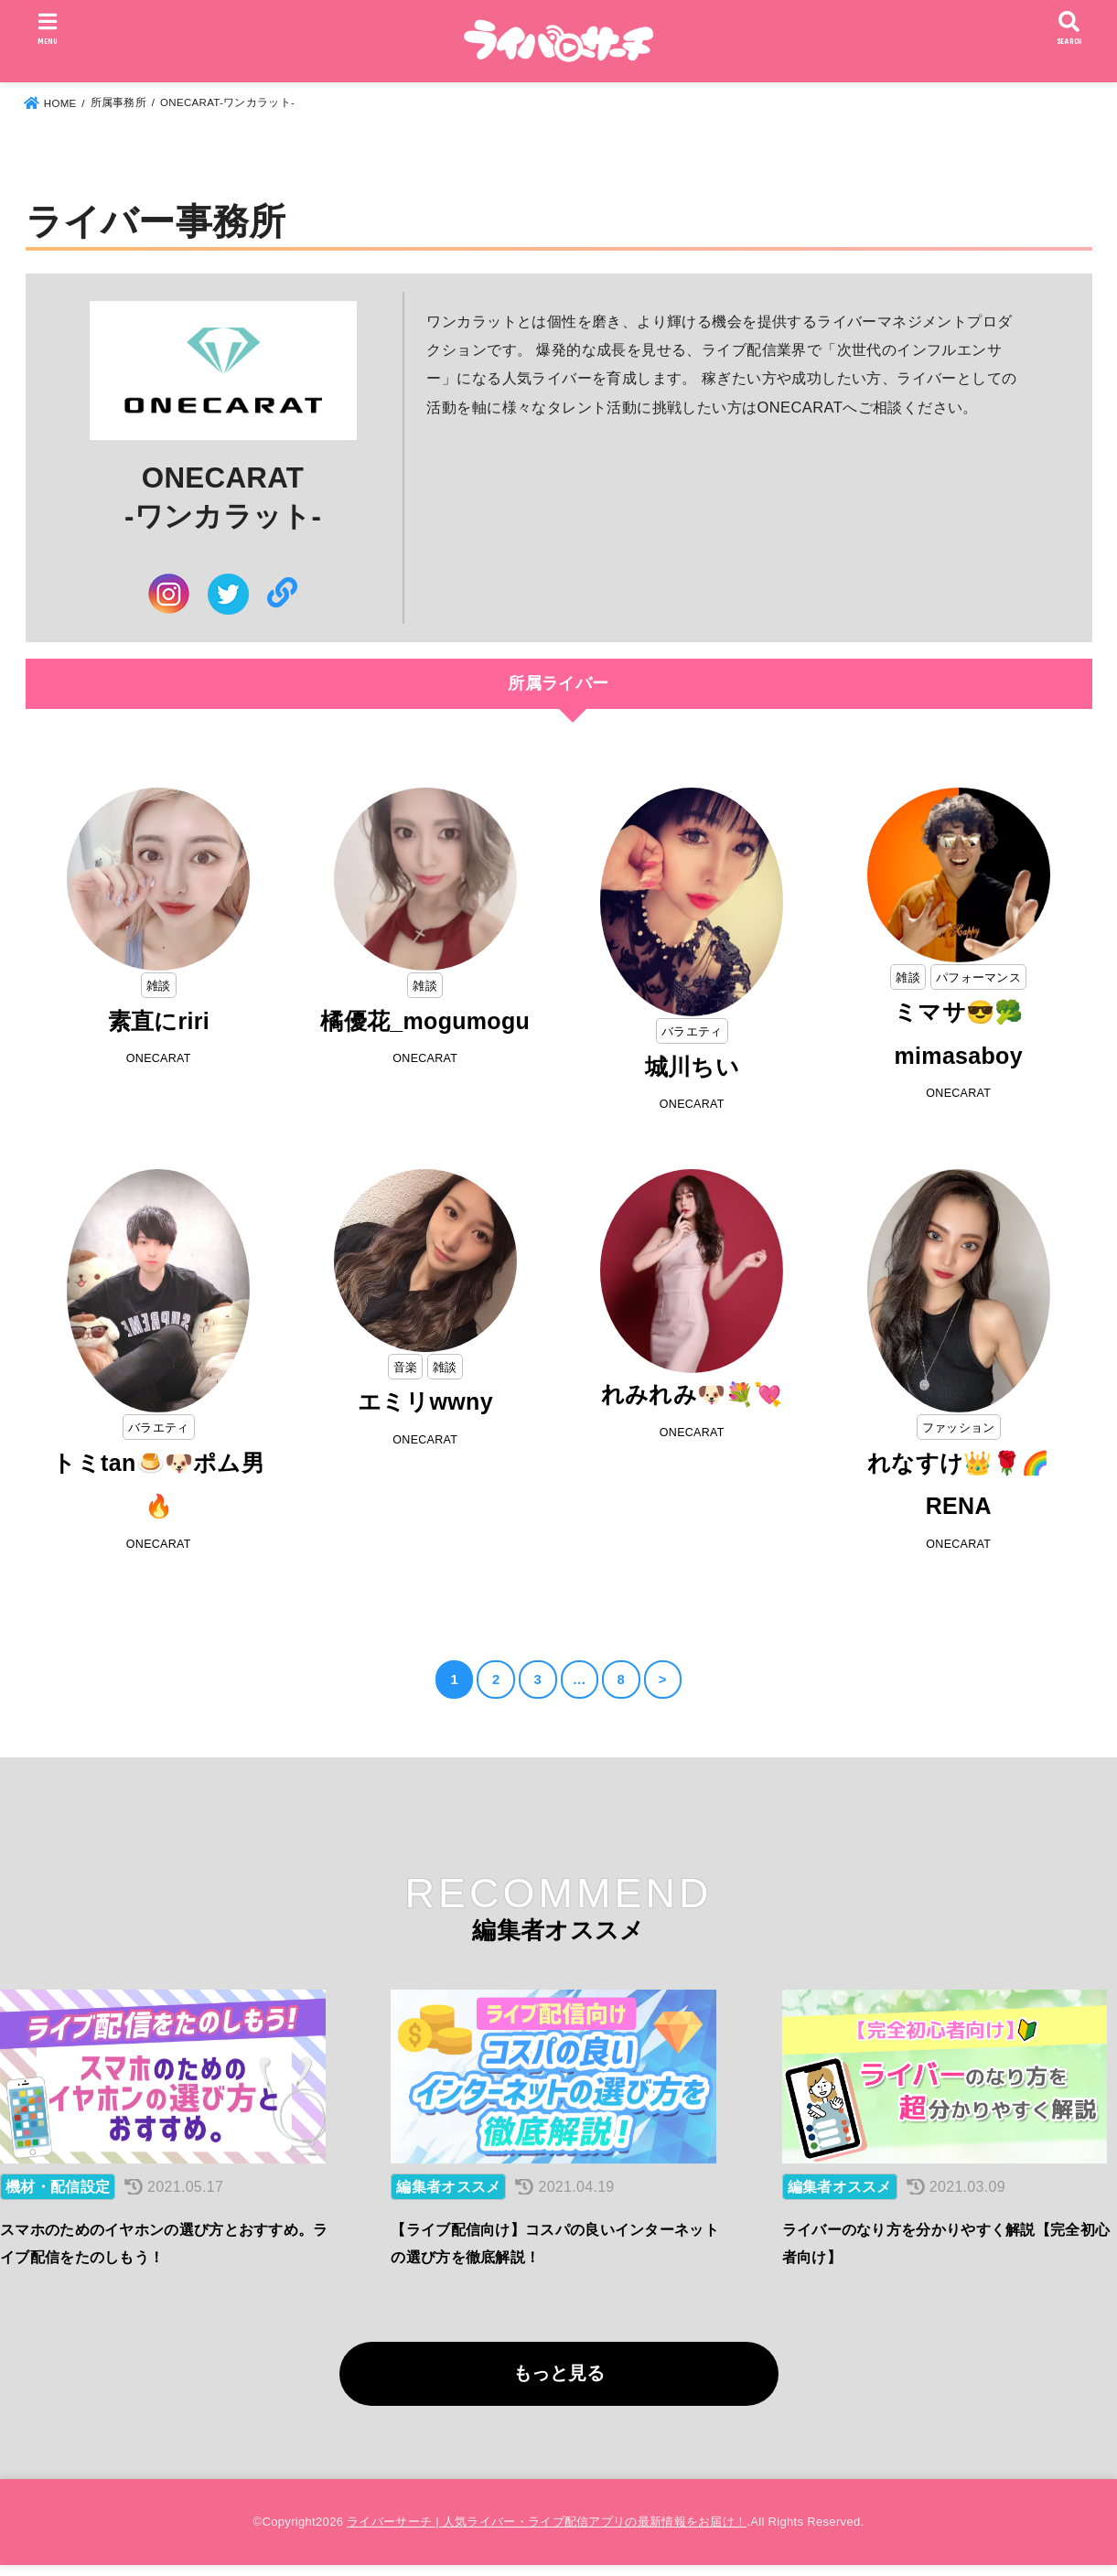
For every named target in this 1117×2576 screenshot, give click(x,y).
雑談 (158, 985)
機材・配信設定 (57, 2197)
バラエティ (692, 1031)
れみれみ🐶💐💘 (691, 1397)
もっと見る (559, 2383)
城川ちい (692, 1067)
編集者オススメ (448, 2197)
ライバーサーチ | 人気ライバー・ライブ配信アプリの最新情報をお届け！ (546, 2531)
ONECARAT (158, 1060)
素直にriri (158, 1022)
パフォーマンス (979, 977)
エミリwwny (425, 1404)
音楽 (405, 1367)
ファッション (958, 1429)
